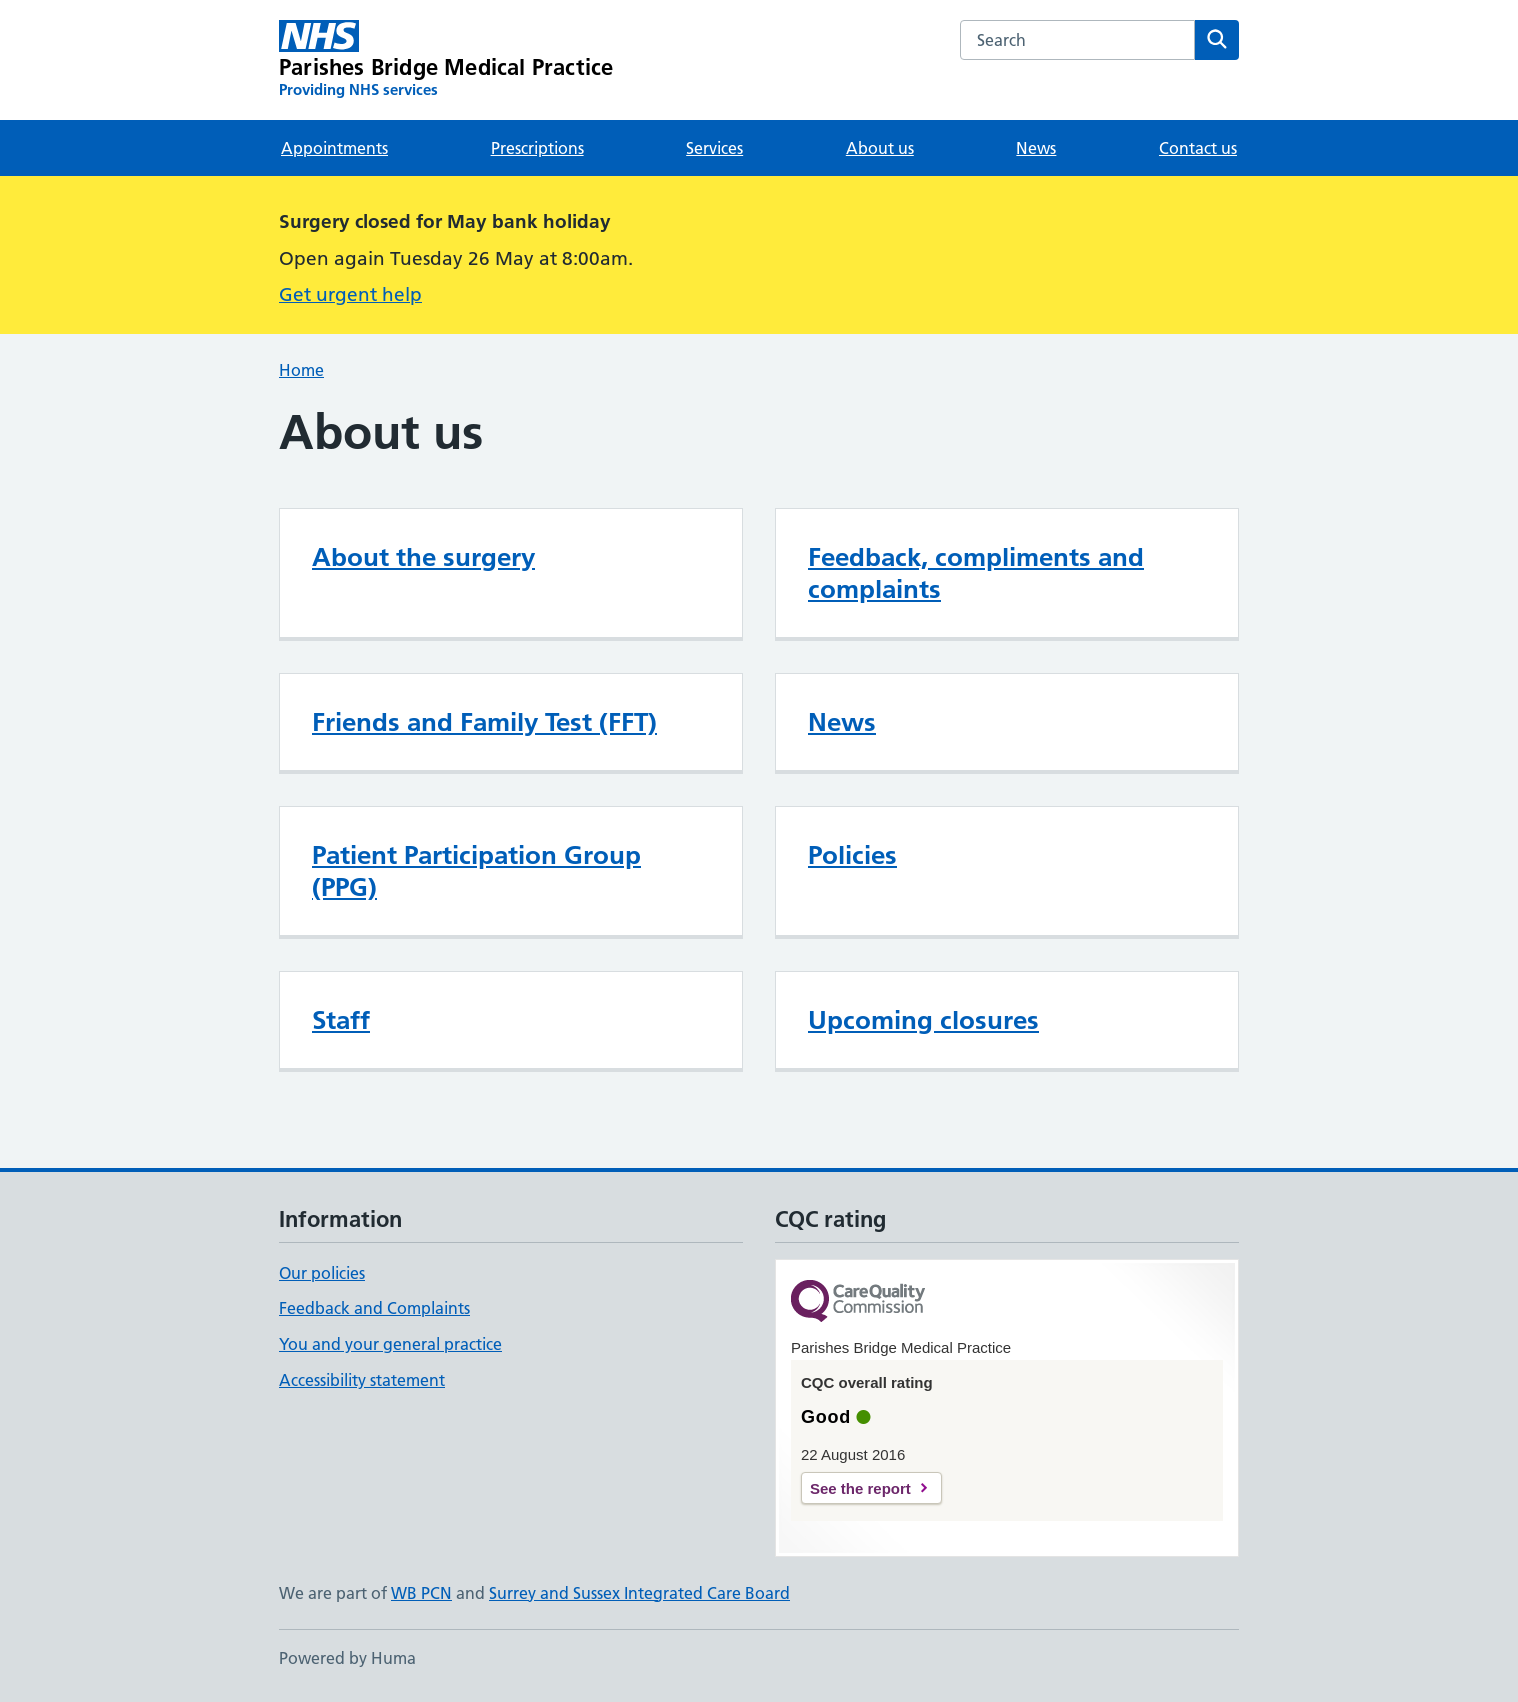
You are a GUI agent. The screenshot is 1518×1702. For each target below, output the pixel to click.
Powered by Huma (347, 1658)
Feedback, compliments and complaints (976, 573)
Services (714, 148)
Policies (852, 855)
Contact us (1198, 148)
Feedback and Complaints (374, 1308)
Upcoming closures (923, 1020)
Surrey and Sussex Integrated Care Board (639, 1593)
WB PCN (421, 1593)
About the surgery (423, 557)
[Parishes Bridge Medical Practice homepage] (446, 60)
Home (301, 370)
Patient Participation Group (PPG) (476, 871)
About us (880, 148)
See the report (860, 1488)
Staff (341, 1020)
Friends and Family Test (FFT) (484, 722)
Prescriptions (537, 148)
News (1036, 148)
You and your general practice (390, 1344)
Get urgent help (350, 294)
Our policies (322, 1273)
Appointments (334, 148)
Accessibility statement (362, 1380)
